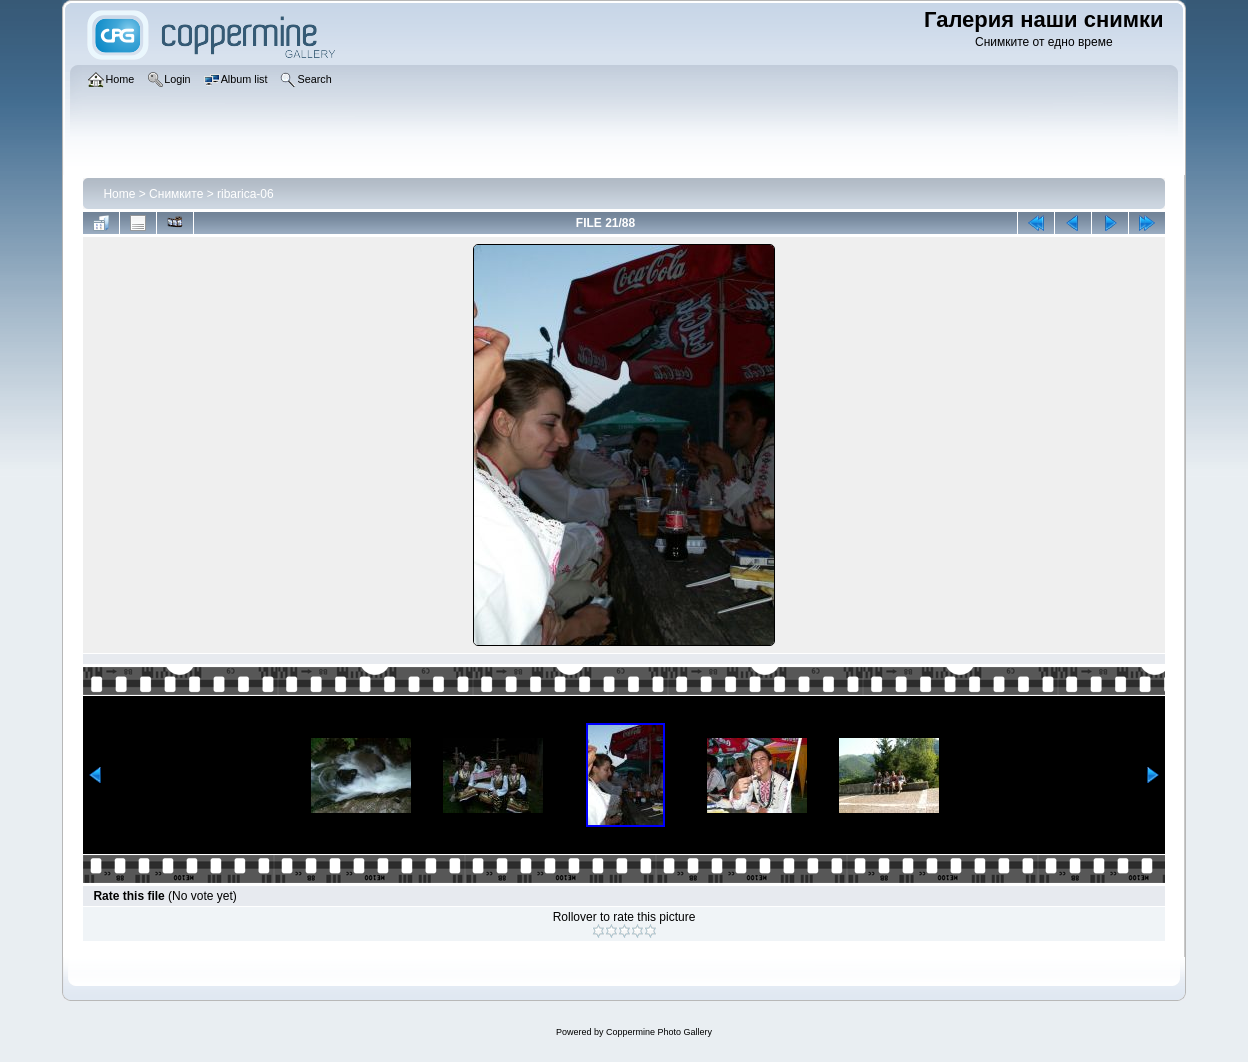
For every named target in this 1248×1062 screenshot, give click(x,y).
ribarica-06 (245, 194)
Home (119, 194)
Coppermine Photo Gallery (659, 1032)
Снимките (176, 194)
